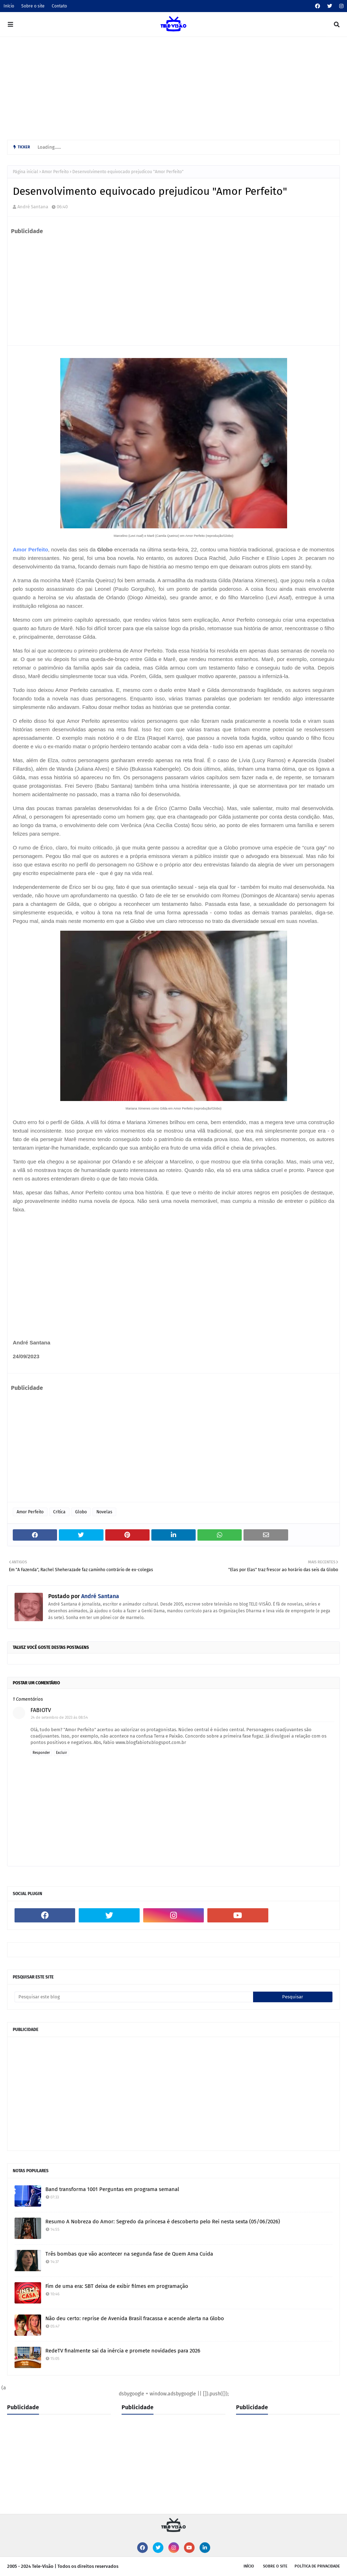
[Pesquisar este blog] (134, 1997)
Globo (81, 1511)
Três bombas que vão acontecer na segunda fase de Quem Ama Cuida (129, 2254)
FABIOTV (40, 1710)
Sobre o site (33, 6)
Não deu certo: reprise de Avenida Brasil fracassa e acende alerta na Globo (134, 2318)
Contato (59, 6)
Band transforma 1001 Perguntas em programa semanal (112, 2189)
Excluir (61, 1753)
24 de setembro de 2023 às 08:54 (59, 1717)
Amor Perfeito (55, 171)
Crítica (59, 1511)
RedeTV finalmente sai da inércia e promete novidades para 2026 (122, 2350)
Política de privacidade (317, 2566)
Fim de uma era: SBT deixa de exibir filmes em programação (116, 2286)
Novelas (104, 1511)
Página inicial (25, 171)
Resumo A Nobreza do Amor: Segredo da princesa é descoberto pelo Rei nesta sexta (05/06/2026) (162, 2221)
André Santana (32, 206)
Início (9, 6)
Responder (41, 1753)
